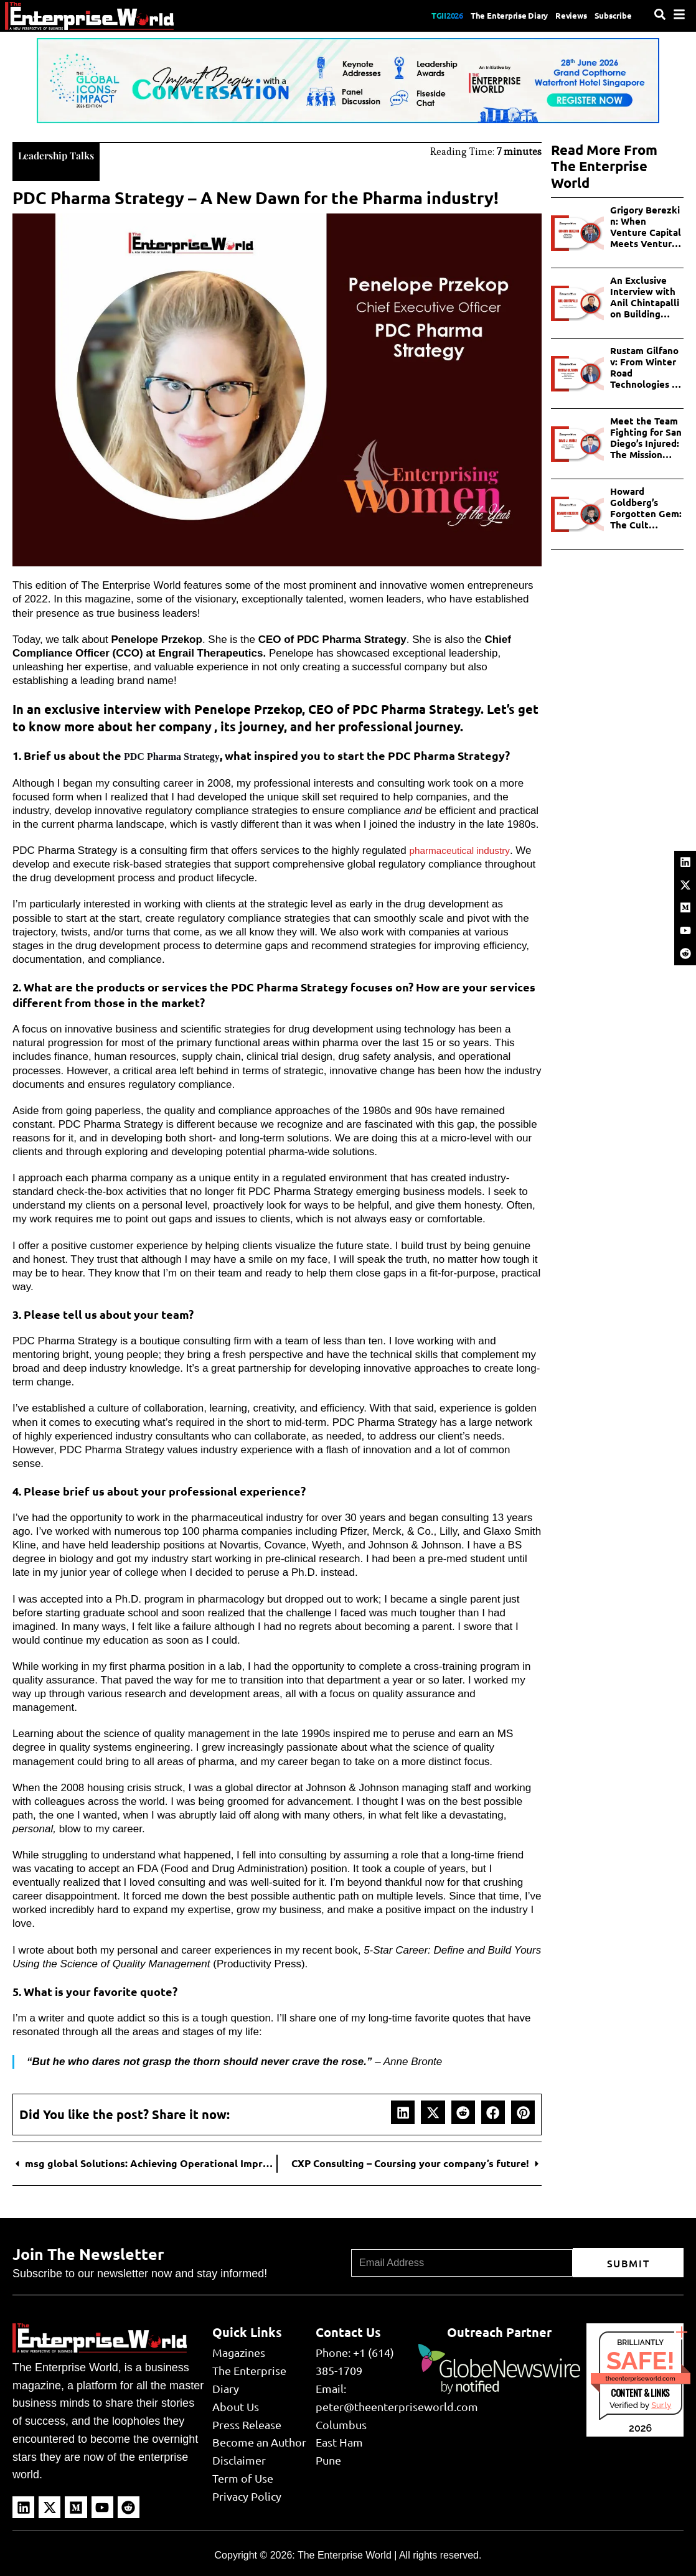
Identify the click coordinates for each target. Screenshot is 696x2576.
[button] (403, 2111)
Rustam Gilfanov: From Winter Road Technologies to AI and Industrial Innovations (646, 367)
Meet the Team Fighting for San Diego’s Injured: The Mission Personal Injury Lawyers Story (646, 437)
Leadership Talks (66, 153)
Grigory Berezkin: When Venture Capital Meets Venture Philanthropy (645, 226)
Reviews (556, 15)
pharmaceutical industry (464, 849)
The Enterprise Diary (480, 15)
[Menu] (679, 14)
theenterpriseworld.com (640, 2377)
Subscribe (609, 15)
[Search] (659, 14)
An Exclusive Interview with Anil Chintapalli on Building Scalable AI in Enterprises (644, 296)
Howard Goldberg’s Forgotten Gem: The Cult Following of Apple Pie (646, 507)
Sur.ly (661, 2404)
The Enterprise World (345, 2554)
